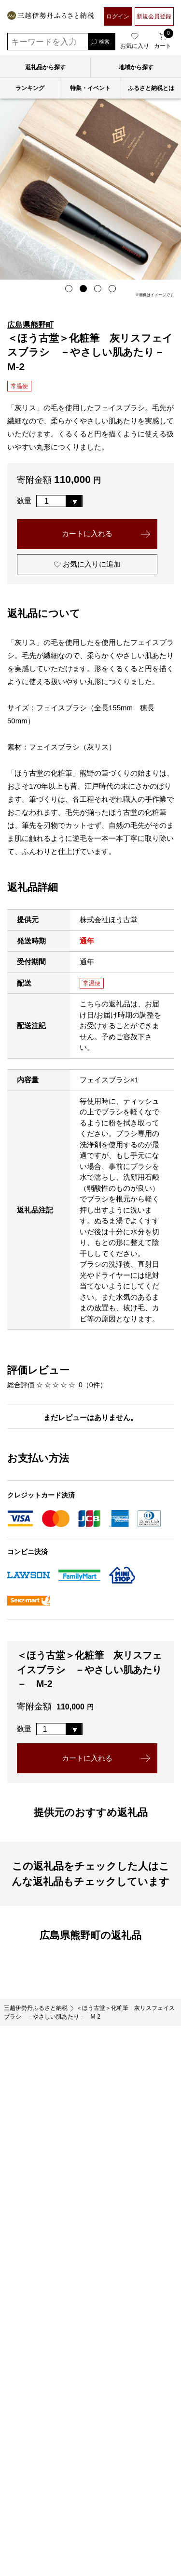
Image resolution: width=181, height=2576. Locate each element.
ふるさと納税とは (151, 88)
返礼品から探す (45, 67)
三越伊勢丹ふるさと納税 (36, 2010)
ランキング (29, 88)
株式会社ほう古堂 (109, 921)
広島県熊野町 (30, 325)
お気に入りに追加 (89, 565)
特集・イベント (90, 88)
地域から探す (136, 67)
